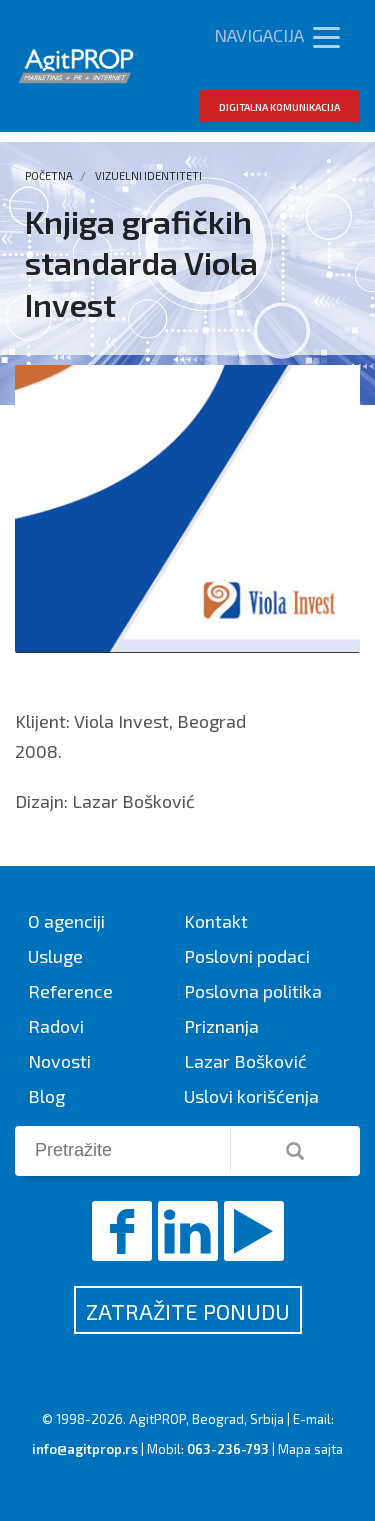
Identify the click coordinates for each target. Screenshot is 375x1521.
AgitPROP (157, 1419)
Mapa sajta (310, 1449)
